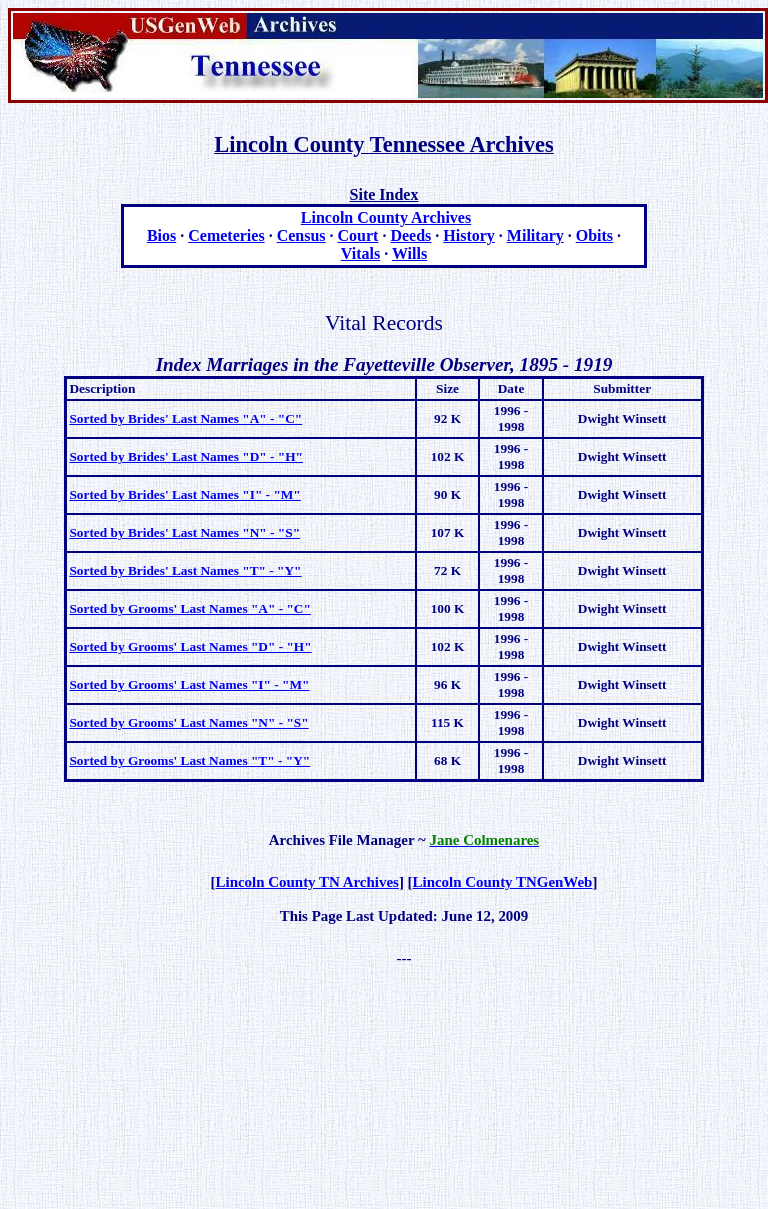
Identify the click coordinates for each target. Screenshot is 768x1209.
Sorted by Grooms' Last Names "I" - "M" (189, 684)
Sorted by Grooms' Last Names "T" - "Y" (189, 760)
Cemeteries (226, 235)
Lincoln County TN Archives (307, 882)
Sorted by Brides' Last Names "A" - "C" (185, 418)
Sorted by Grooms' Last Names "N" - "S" (188, 722)
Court (358, 235)
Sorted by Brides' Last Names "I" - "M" (184, 494)
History (469, 235)
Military (535, 235)
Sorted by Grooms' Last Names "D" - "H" (190, 646)
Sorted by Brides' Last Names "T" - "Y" (185, 570)
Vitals (360, 253)
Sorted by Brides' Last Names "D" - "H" (186, 456)
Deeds (410, 235)
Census (301, 235)
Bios (161, 235)
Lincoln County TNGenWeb (503, 882)
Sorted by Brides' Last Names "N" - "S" (184, 532)
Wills (409, 253)
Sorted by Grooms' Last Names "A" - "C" (189, 608)
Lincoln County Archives (386, 217)
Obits (594, 235)
